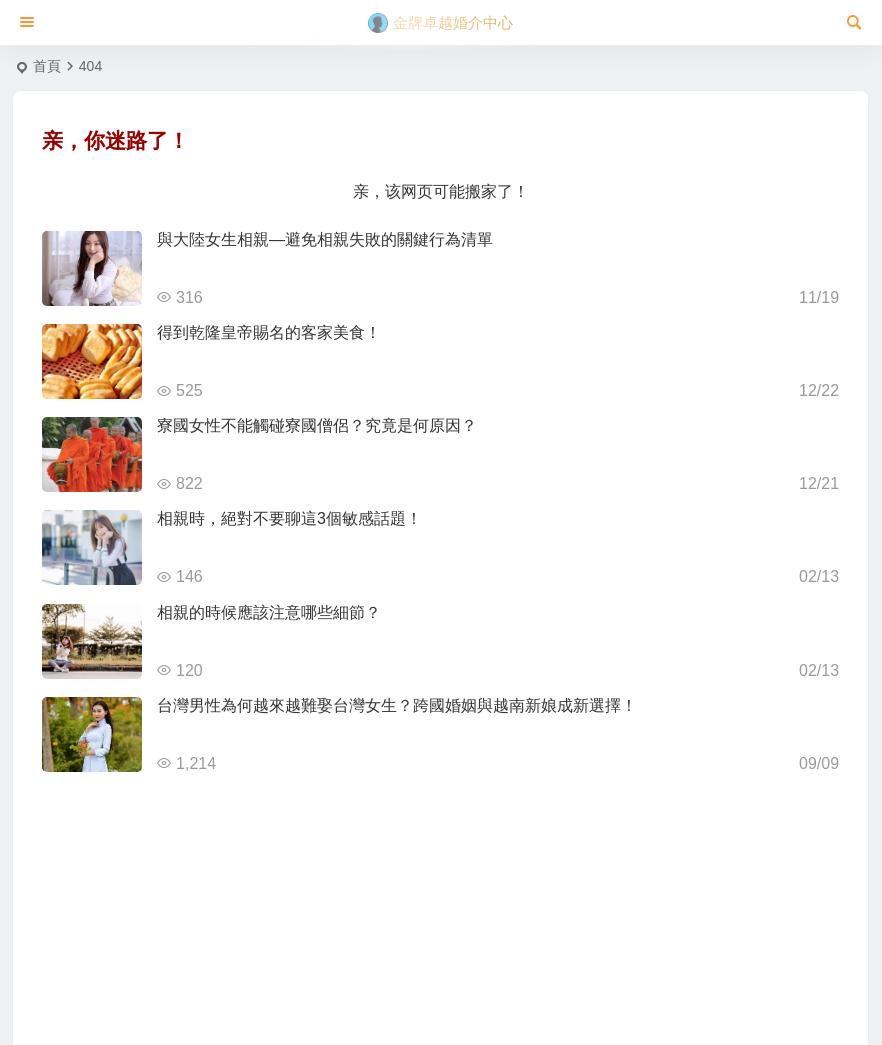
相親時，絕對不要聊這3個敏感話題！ (289, 518)
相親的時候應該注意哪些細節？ (269, 612)
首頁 (47, 66)
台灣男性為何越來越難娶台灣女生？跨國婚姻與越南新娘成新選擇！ (397, 705)
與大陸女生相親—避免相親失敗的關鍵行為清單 (325, 239)
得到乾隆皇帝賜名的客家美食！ (269, 332)
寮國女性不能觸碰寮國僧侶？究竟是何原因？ (317, 425)
